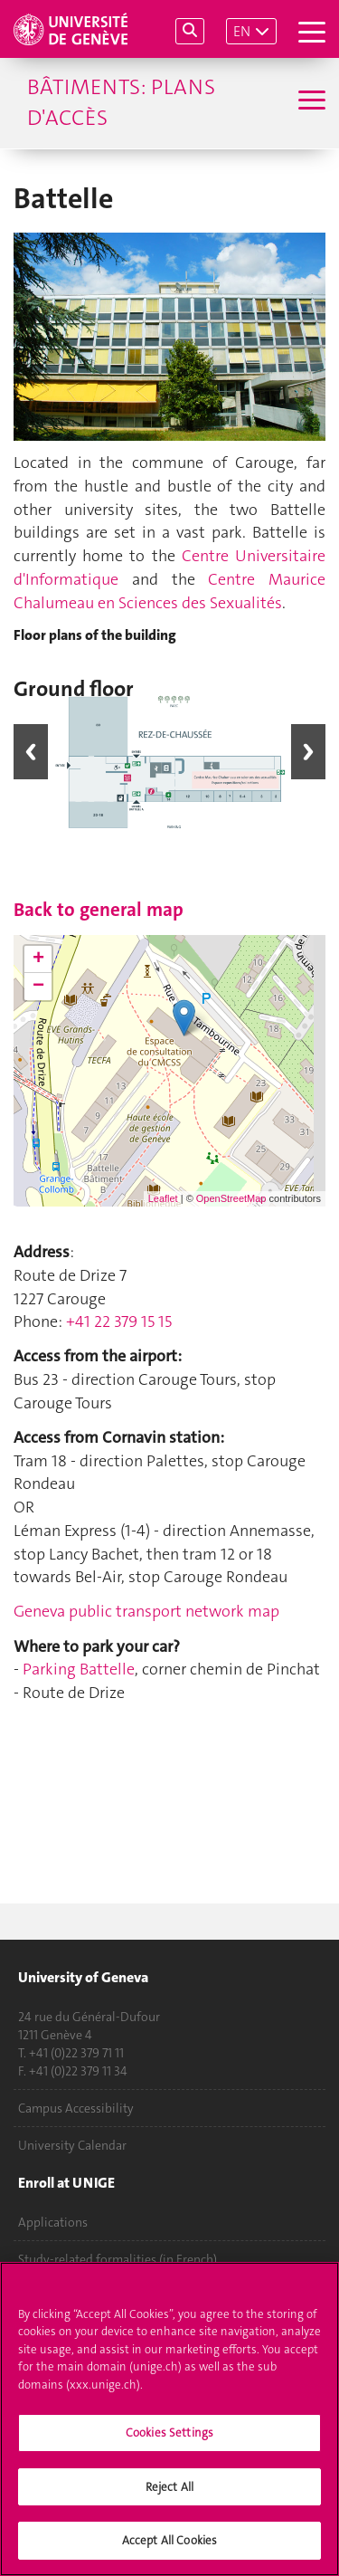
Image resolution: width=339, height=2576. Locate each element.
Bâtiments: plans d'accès (121, 102)
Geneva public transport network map (146, 1611)
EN (241, 31)
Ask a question (58, 2296)
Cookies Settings (169, 2473)
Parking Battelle (79, 1669)
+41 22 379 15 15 (119, 1321)
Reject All (169, 2526)
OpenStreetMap (231, 1198)
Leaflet (163, 1198)
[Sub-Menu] (309, 102)
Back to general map (99, 909)
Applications (53, 2222)
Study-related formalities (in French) (117, 2259)
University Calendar (72, 2145)
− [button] (38, 986)
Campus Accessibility (76, 2108)
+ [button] (38, 959)
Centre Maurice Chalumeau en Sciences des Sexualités (169, 591)
